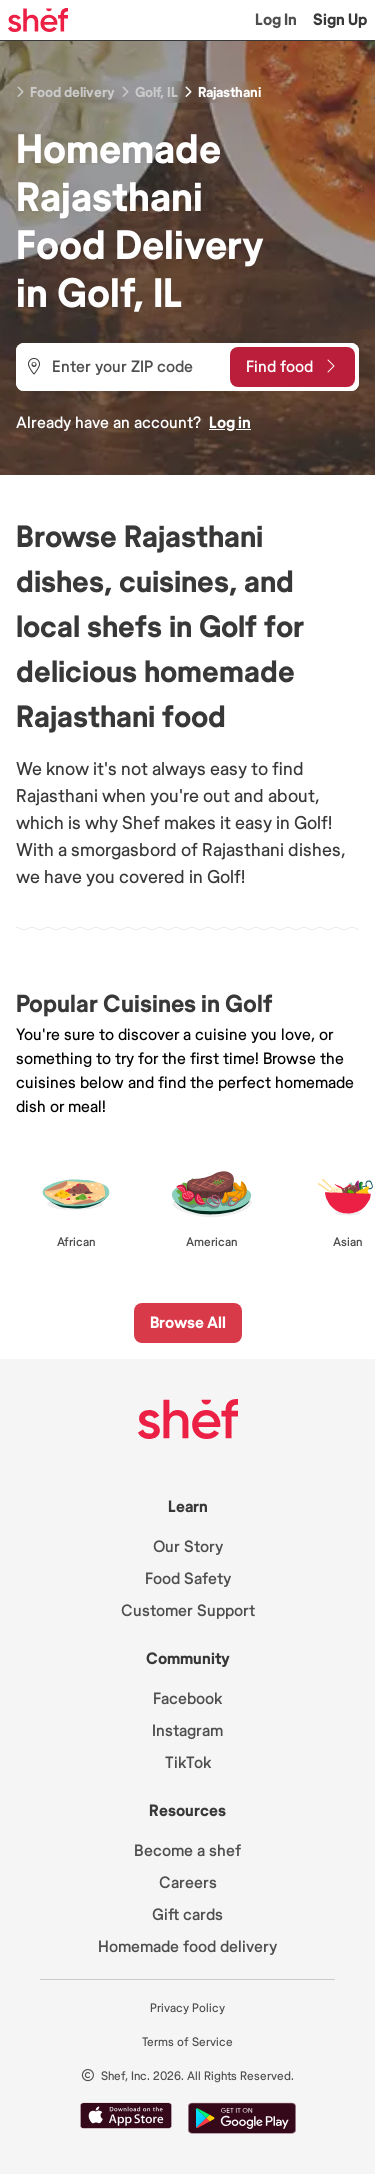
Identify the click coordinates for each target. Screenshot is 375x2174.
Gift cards (187, 1915)
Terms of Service (187, 2042)
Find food (290, 367)
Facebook (187, 1699)
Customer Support (188, 1611)
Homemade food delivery (187, 1947)
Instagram (187, 1731)
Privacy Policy (187, 2008)
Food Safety (188, 1579)
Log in (230, 423)
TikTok (188, 1763)
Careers (188, 1883)
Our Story (188, 1547)
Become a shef (187, 1851)
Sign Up (340, 20)
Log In (276, 20)
